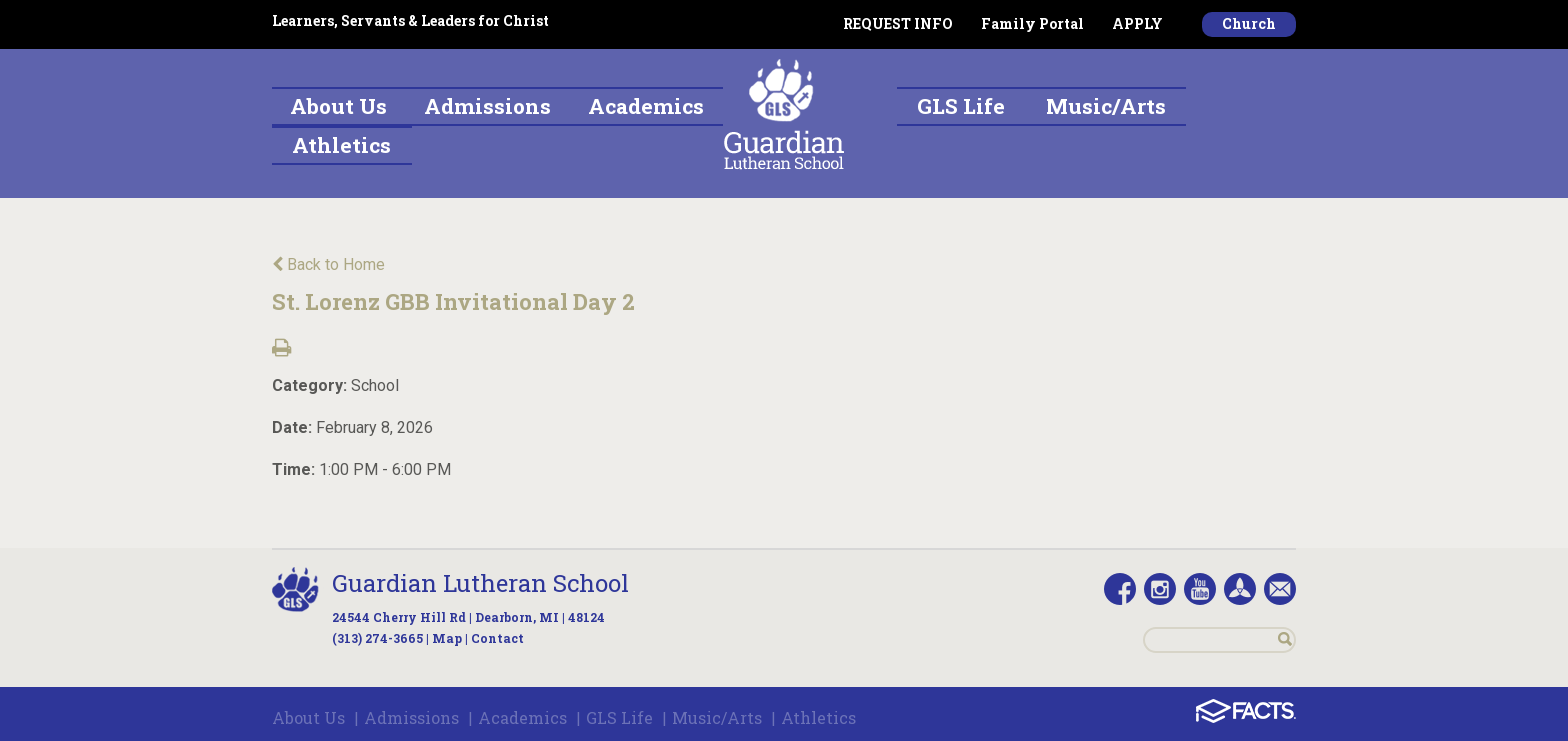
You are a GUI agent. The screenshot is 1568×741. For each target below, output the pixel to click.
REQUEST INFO (898, 23)
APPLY (1137, 23)
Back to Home (328, 264)
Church (1249, 23)
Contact (497, 638)
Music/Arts (717, 717)
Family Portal (1032, 23)
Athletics (818, 717)
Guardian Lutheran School (480, 583)
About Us (308, 717)
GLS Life (619, 717)
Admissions (411, 717)
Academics (522, 717)
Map (447, 638)
